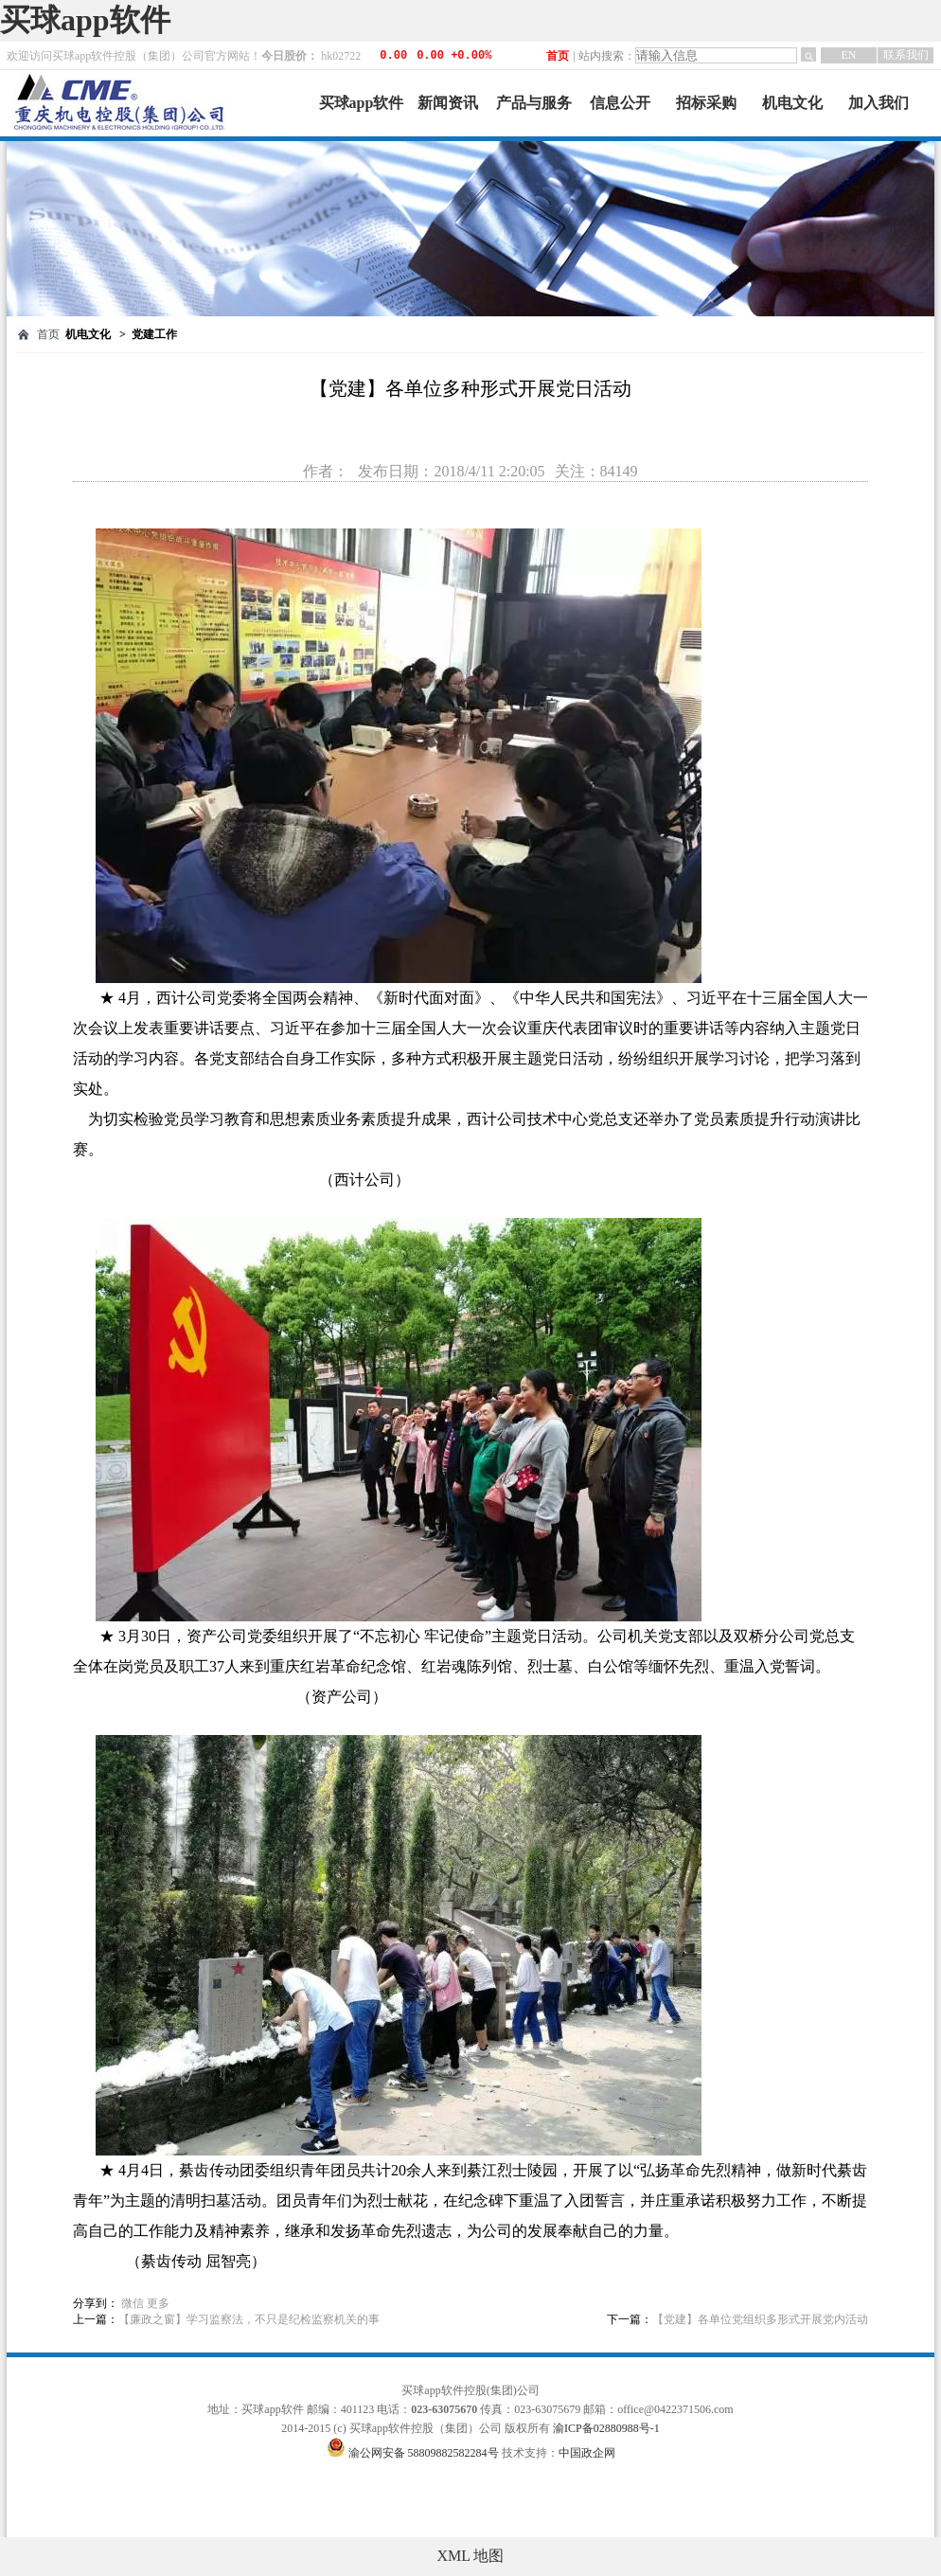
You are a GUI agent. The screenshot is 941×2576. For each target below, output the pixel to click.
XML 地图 (471, 2556)
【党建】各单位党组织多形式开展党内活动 (760, 2319)
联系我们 (906, 55)
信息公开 (620, 103)
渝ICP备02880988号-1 (606, 2428)
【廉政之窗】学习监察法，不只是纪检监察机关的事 (249, 2319)
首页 (557, 56)
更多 (158, 2303)
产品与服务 (534, 103)
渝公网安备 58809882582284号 (425, 2453)
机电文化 (792, 103)
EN (849, 55)
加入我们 (878, 103)
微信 (132, 2303)
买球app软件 (85, 20)
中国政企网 (587, 2453)
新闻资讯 (447, 103)
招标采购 (706, 103)
